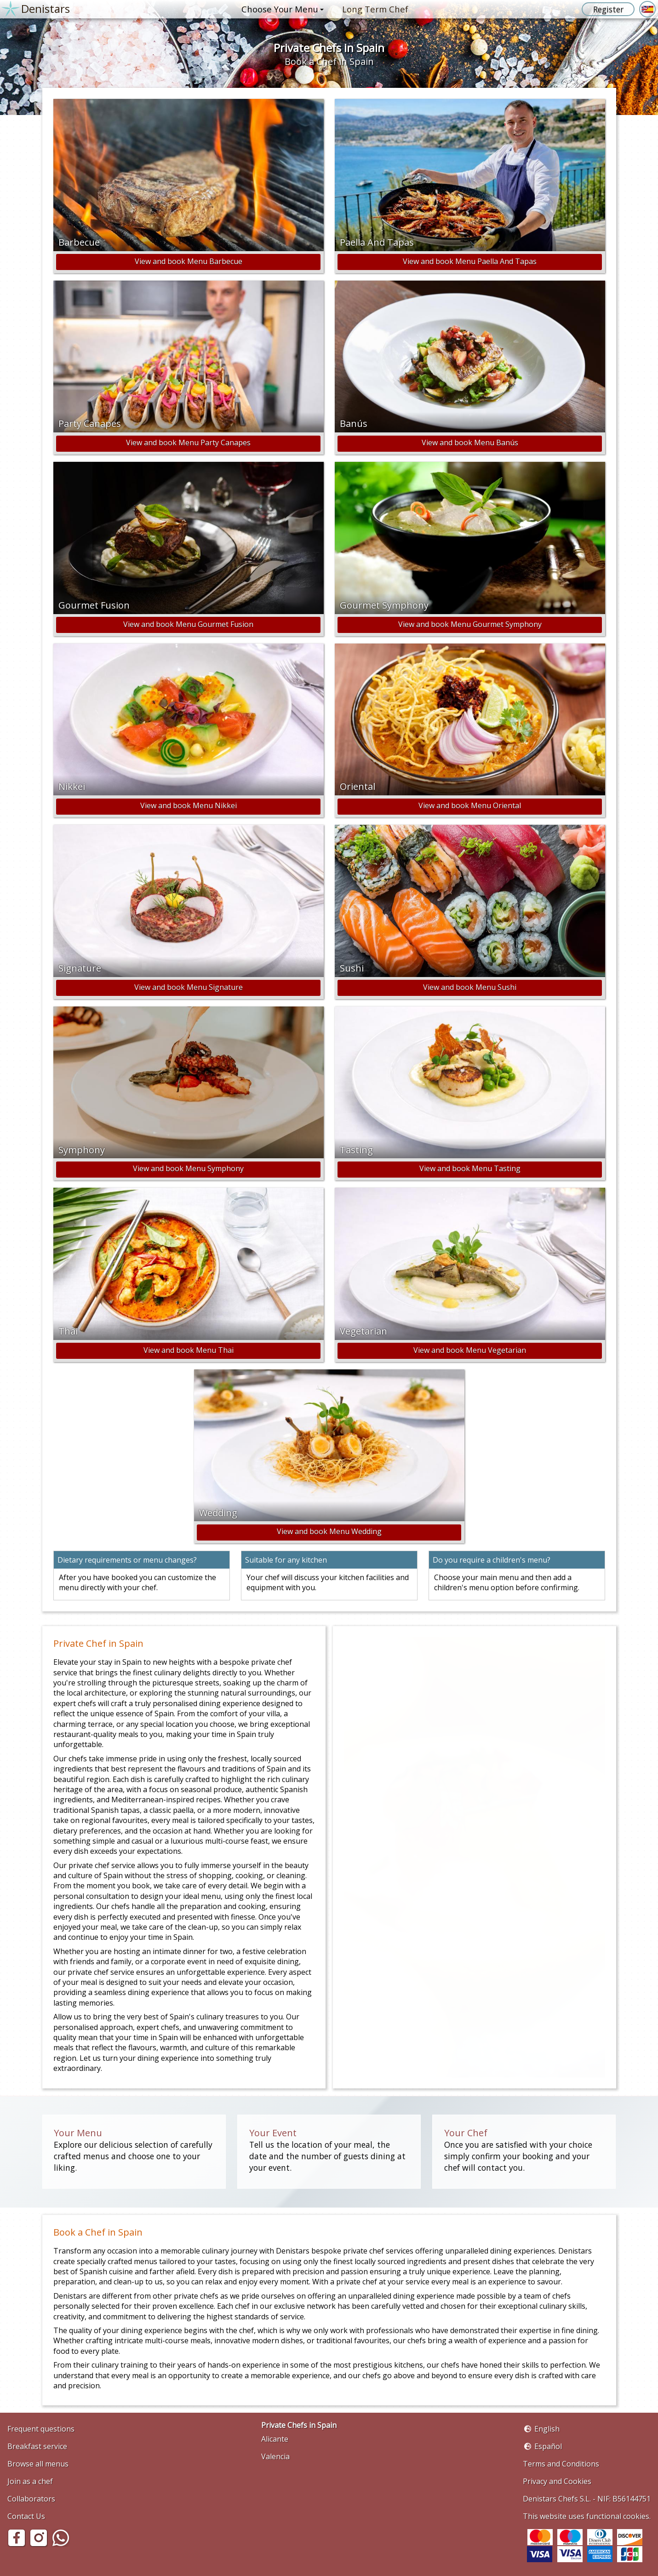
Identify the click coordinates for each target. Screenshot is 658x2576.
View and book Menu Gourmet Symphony (470, 624)
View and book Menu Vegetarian (469, 1350)
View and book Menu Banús (470, 442)
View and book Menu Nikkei (188, 805)
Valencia (275, 2456)
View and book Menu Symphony (188, 1168)
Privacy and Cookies (557, 2481)
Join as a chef (30, 2481)
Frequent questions (40, 2429)
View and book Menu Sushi (469, 987)
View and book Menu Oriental (469, 805)
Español (548, 2446)
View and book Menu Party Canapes (188, 442)
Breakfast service (37, 2446)
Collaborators (31, 2499)
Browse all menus (38, 2464)
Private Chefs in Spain (299, 2425)
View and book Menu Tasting (470, 1168)
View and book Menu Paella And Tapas (470, 261)
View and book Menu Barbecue (188, 261)
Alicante (274, 2439)
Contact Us (26, 2516)
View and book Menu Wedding (329, 1531)
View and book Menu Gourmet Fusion (188, 624)
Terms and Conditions (561, 2464)
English (547, 2429)
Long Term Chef (375, 9)
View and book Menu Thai (188, 1350)
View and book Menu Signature (188, 987)
